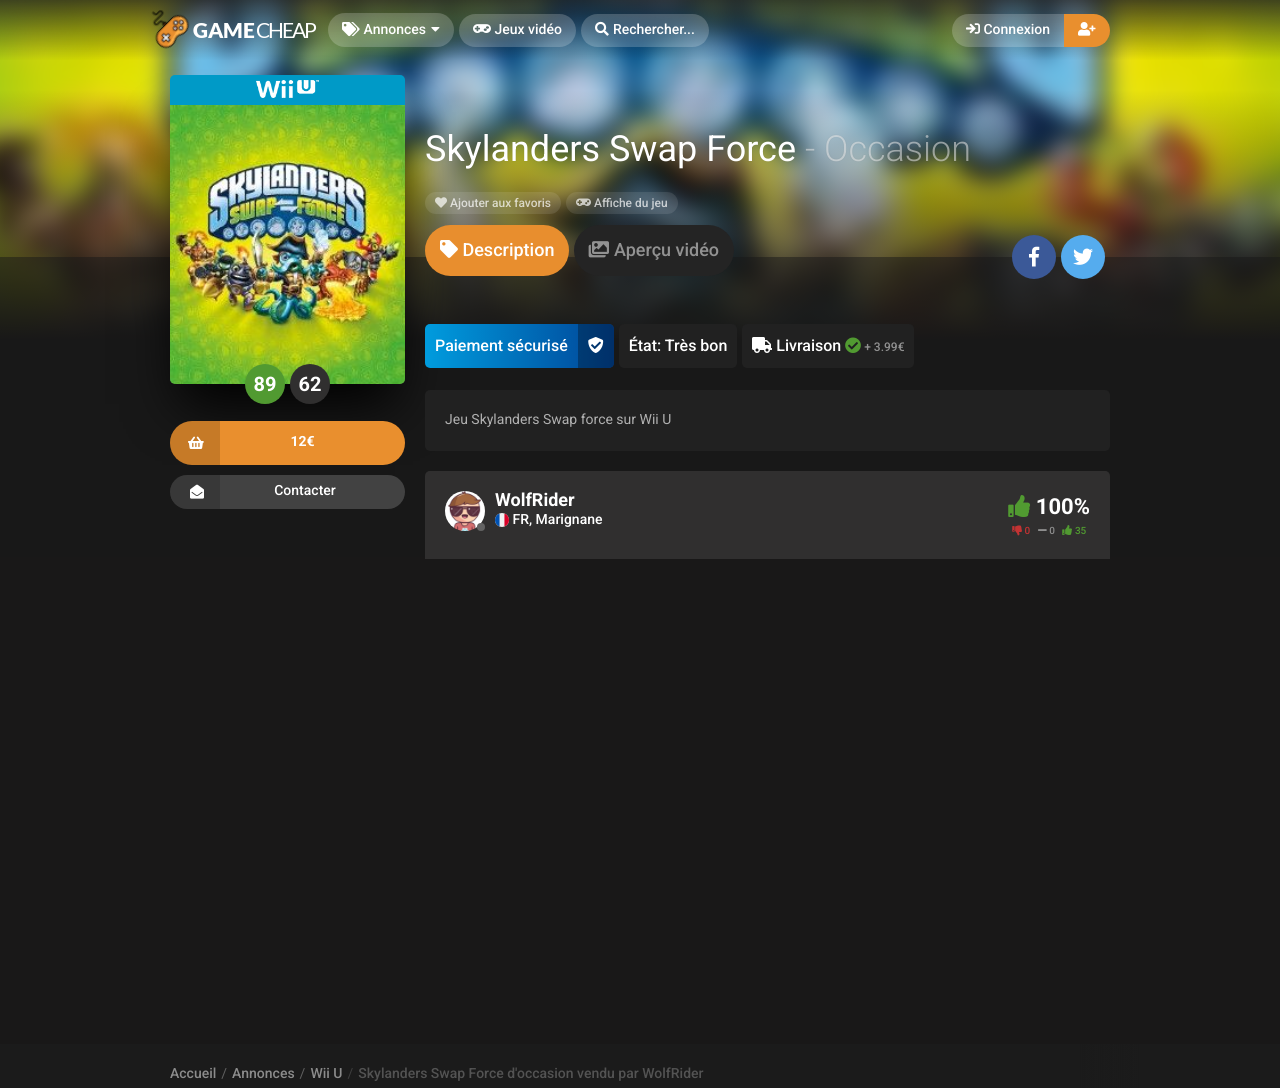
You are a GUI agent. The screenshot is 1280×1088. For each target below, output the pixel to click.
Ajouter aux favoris (493, 203)
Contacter (287, 492)
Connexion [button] (1008, 30)
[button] (645, 30)
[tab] (497, 250)
